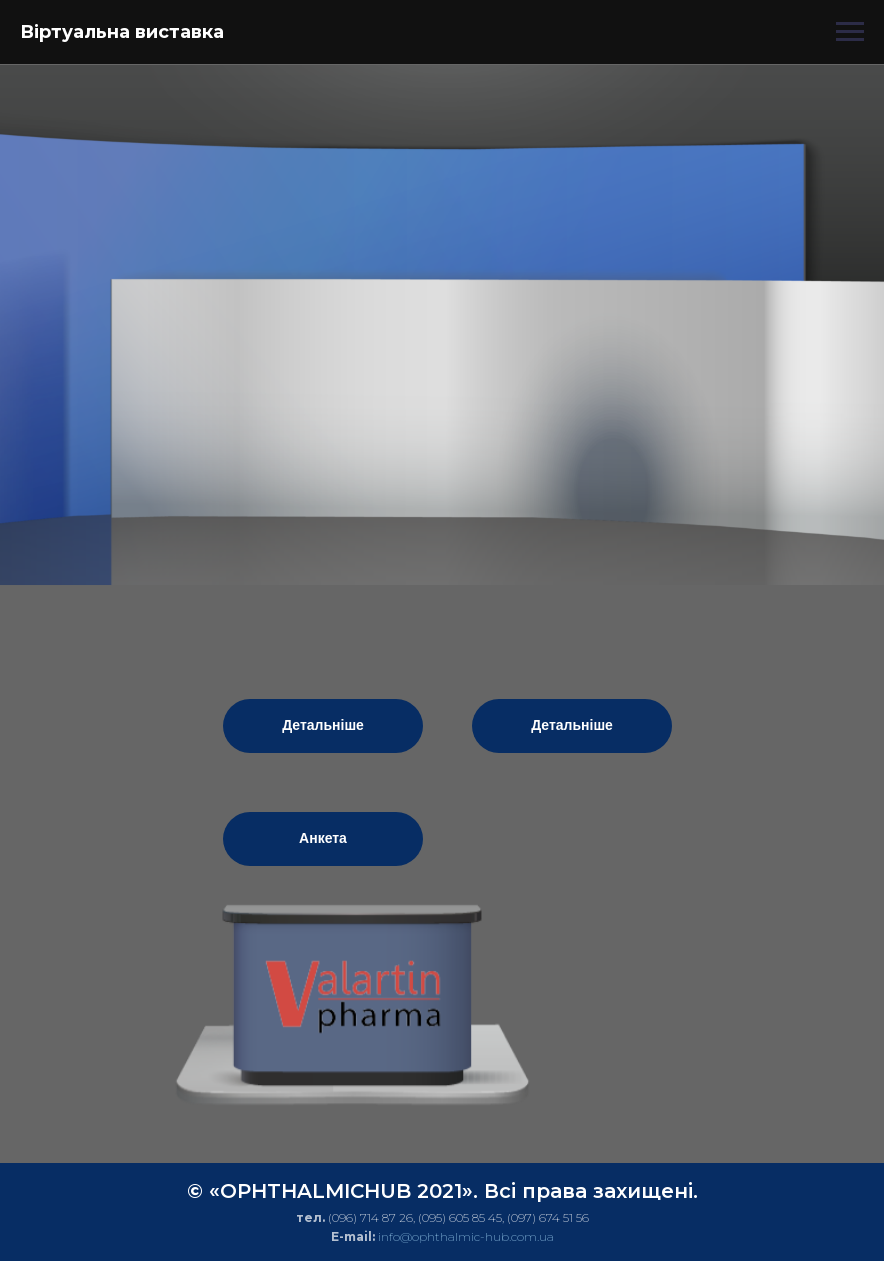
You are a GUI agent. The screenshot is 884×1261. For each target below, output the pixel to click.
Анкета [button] (323, 838)
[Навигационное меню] (850, 32)
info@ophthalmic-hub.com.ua (466, 1236)
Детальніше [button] (323, 725)
